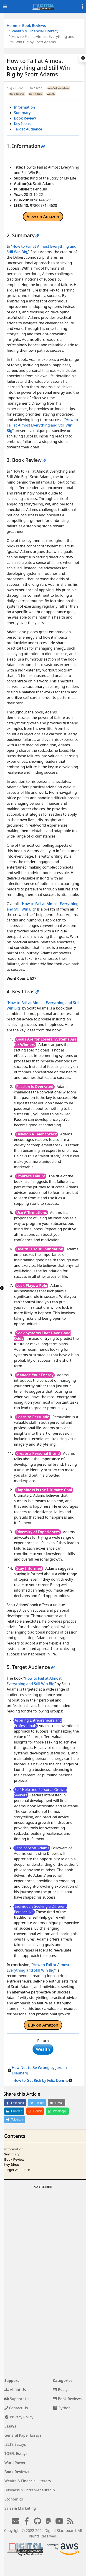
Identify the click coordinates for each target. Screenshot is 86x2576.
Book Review (25, 118)
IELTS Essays (15, 2444)
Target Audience (28, 129)
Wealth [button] (43, 2049)
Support (11, 2380)
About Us (15, 2389)
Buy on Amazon (43, 2025)
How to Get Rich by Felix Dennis (40, 2080)
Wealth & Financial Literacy (35, 31)
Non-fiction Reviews (58, 88)
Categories (62, 2380)
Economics (13, 2499)
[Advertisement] (42, 2232)
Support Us (16, 2398)
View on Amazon (43, 216)
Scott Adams (36, 93)
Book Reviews (34, 25)
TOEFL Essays (15, 2453)
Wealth (51, 93)
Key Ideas (22, 123)
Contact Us (16, 2407)
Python (62, 2407)
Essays (61, 2389)
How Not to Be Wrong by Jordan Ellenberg (39, 2070)
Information (24, 107)
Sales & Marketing (20, 2508)
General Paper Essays (22, 2435)
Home (12, 25)
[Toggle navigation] (5, 6)
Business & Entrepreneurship (29, 2490)
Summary (22, 112)
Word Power (14, 2462)
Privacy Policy (18, 2417)
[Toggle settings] (82, 6)
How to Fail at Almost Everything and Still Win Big (42, 425)
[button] (83, 58)
